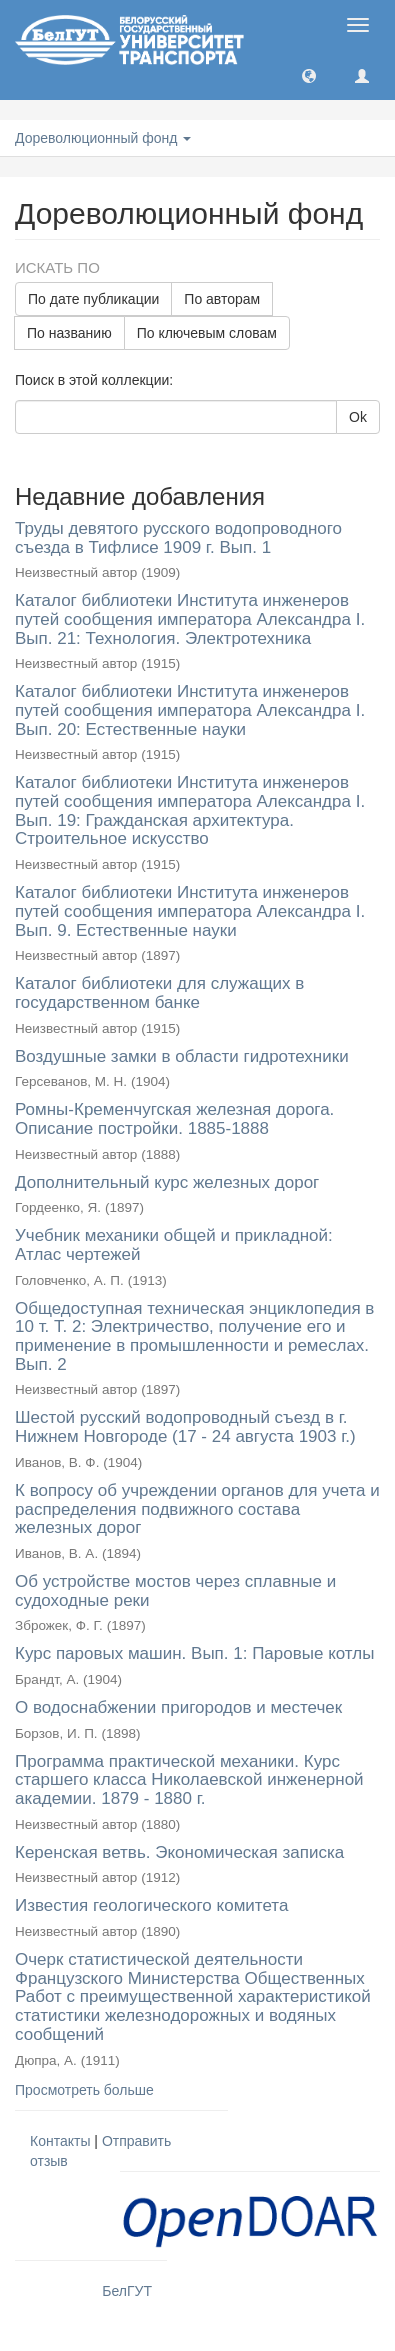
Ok (358, 417)
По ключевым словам (207, 333)
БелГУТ (127, 2291)
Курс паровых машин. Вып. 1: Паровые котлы (194, 1653)
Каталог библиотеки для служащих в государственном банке (159, 993)
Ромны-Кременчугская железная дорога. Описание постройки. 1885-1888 (174, 1119)
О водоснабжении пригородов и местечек (178, 1707)
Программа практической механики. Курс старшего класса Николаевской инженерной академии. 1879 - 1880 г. (189, 1780)
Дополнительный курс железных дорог (167, 1182)
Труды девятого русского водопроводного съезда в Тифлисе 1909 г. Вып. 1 (178, 538)
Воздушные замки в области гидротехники (182, 1056)
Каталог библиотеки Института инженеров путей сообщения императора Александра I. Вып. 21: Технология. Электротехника (190, 619)
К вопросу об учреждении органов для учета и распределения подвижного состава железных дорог (197, 1509)
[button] (309, 75)
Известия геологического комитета (151, 1905)
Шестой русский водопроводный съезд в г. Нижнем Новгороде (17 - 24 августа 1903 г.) (185, 1427)
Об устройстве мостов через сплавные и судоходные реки (175, 1591)
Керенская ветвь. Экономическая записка (179, 1852)
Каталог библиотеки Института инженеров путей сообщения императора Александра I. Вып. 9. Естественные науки (190, 911)
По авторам (222, 299)
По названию (69, 333)
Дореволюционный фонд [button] (103, 138)
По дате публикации (93, 299)
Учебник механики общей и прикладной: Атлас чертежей (174, 1245)
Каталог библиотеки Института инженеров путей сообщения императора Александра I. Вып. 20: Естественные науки (190, 710)
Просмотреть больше (84, 2090)
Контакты (60, 2141)
